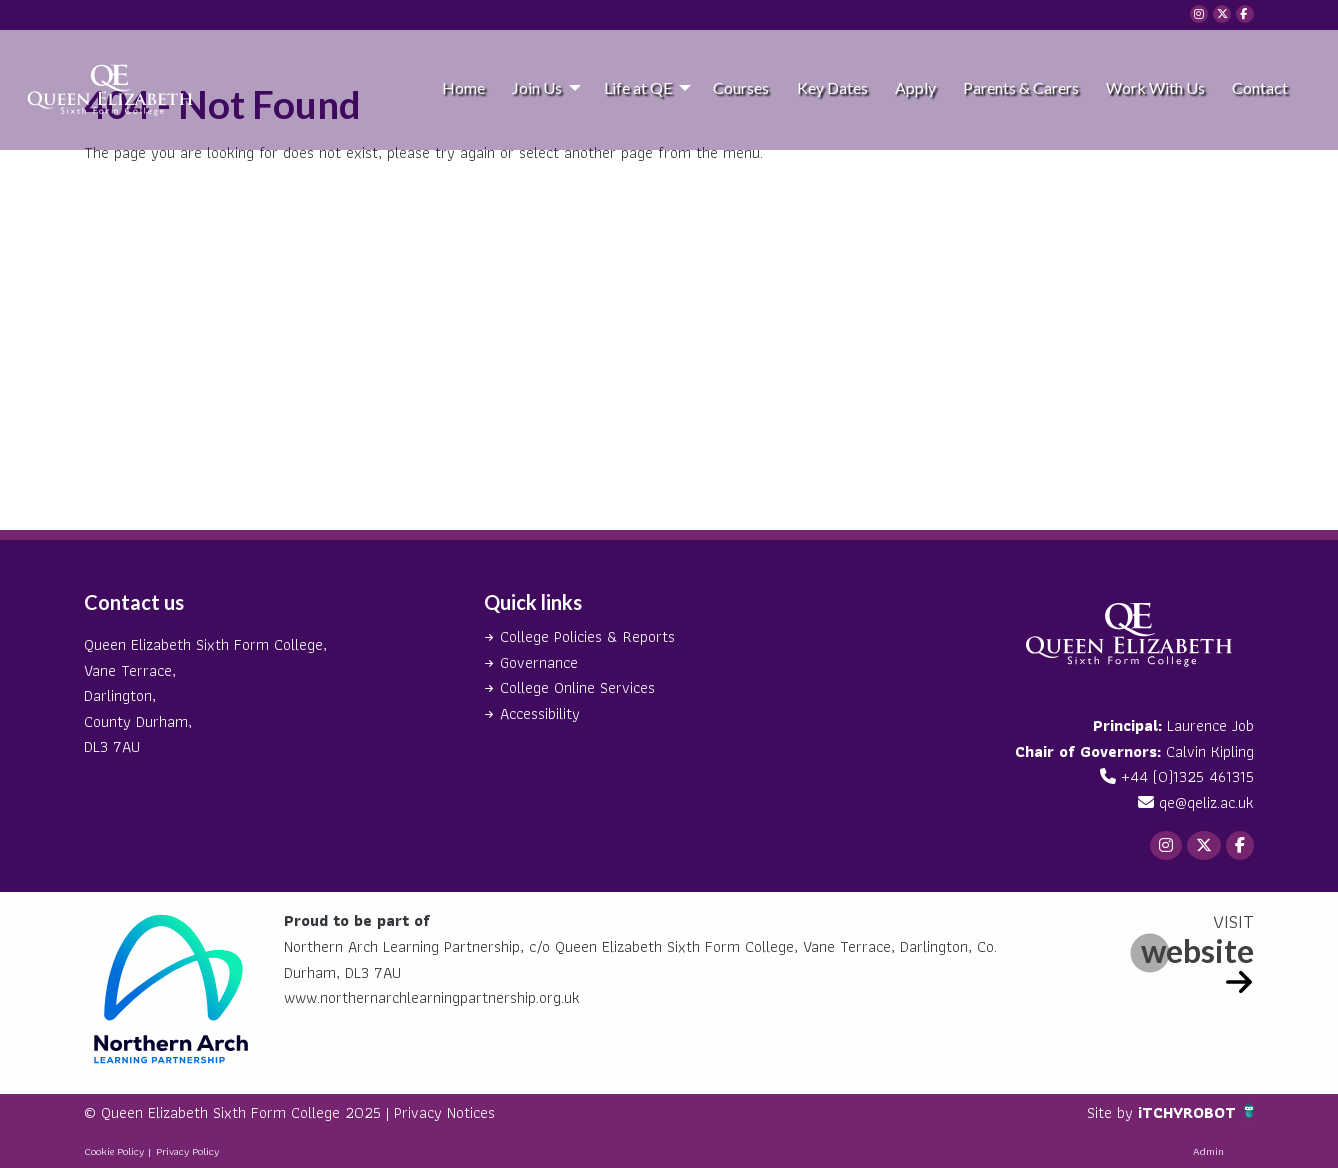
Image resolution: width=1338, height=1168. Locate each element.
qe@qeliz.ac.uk (1206, 802)
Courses (741, 87)
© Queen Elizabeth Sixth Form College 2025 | (239, 1112)
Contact (1260, 87)
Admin (1208, 1151)
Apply (915, 87)
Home (463, 87)
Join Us (537, 87)
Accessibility (540, 713)
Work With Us (1155, 87)
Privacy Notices (444, 1112)
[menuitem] (463, 87)
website (1197, 950)
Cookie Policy (114, 1151)
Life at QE (638, 87)
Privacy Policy (187, 1151)
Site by (1112, 1112)
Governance (539, 662)
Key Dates (832, 87)
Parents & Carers (1021, 87)
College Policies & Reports (587, 636)
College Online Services (577, 687)
